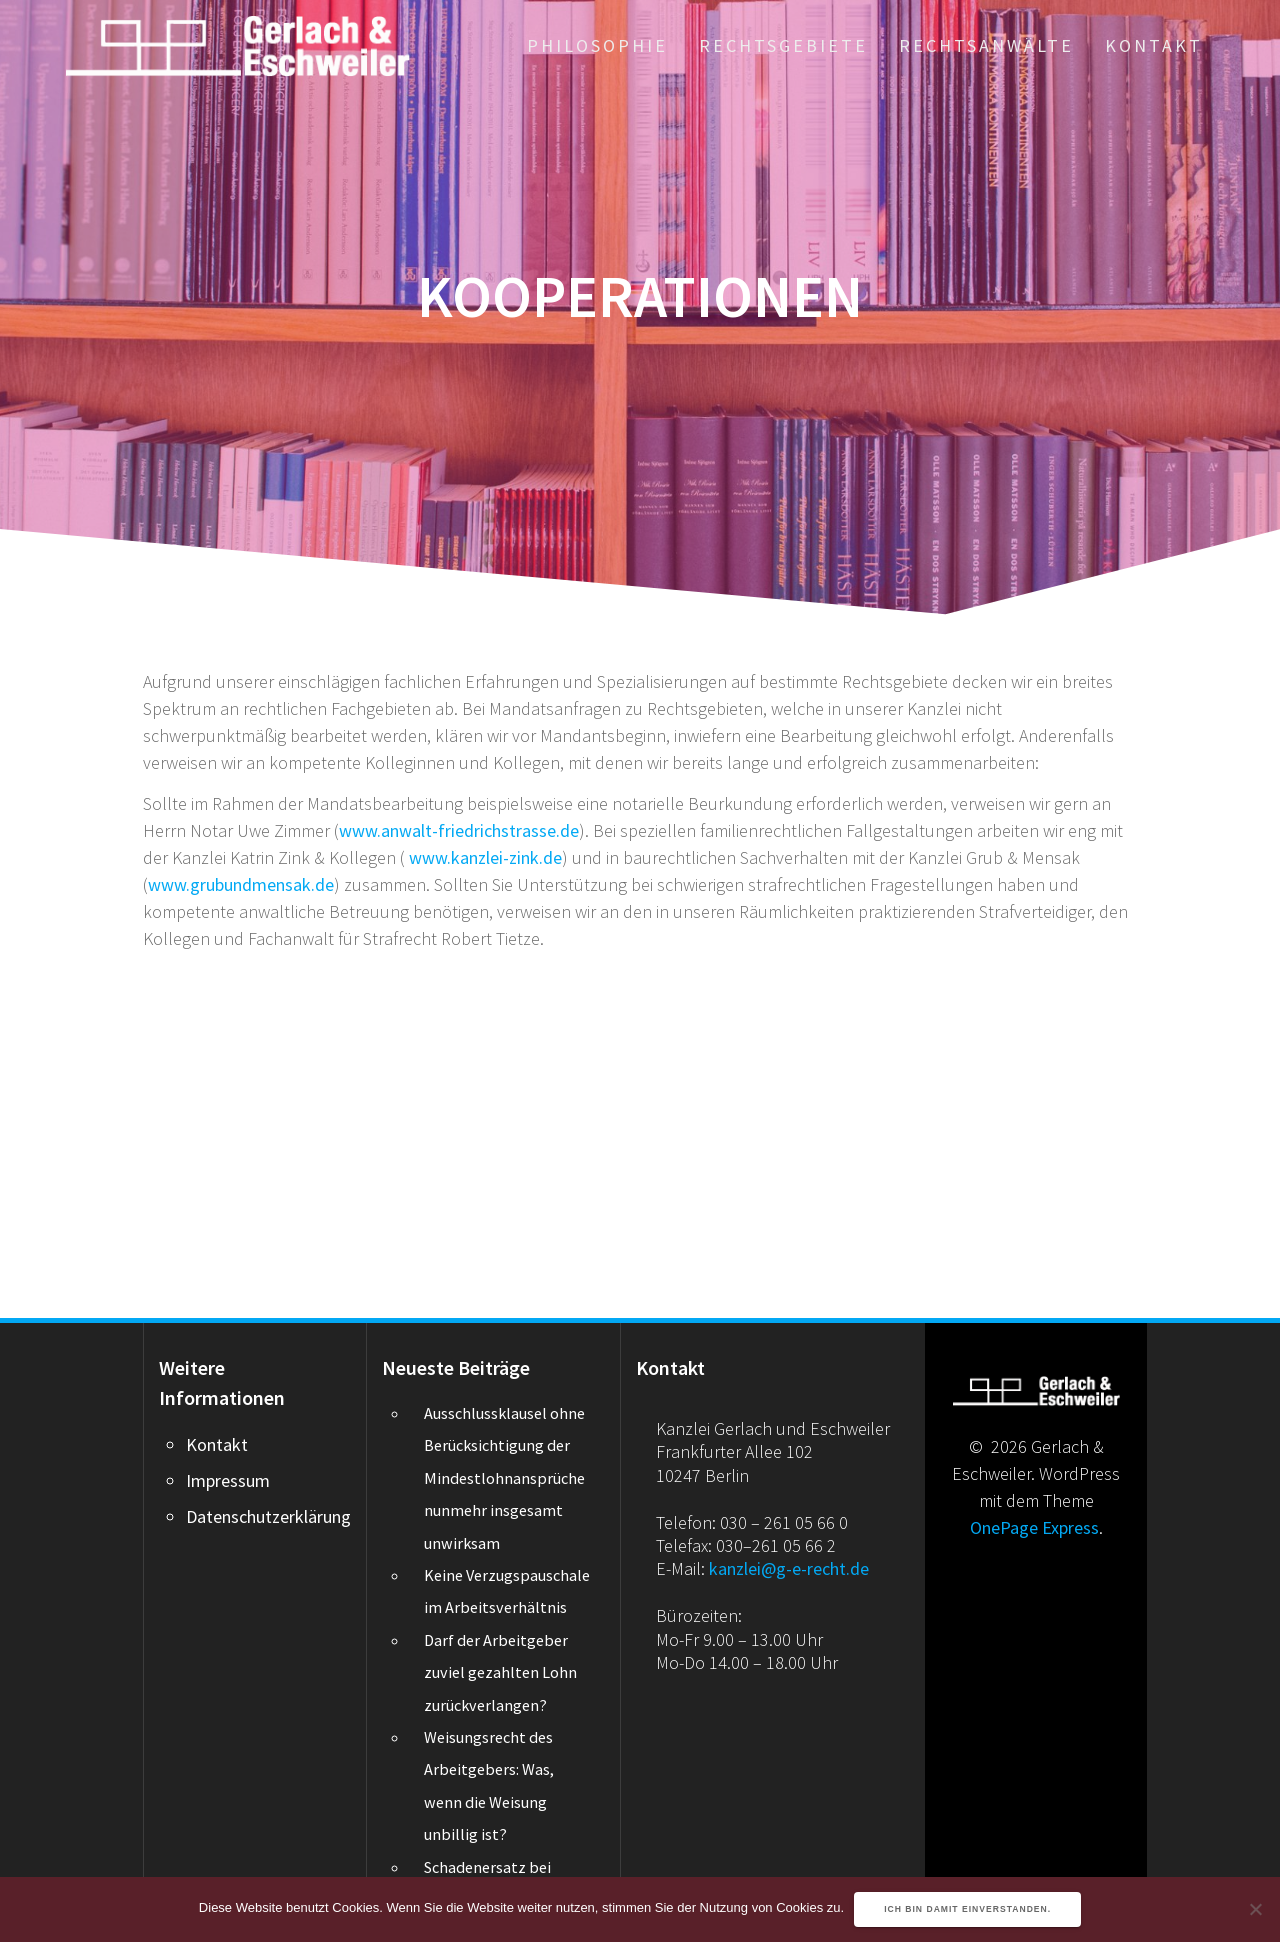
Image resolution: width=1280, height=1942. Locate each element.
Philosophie (597, 45)
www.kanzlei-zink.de (485, 857)
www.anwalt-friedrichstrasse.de (459, 830)
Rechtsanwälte (986, 45)
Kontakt (1154, 45)
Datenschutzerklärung (268, 1516)
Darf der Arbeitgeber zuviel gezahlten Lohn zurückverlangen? (500, 1672)
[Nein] (1255, 1909)
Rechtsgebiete (783, 45)
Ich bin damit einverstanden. (967, 1909)
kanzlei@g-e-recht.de (789, 1568)
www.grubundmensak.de (241, 884)
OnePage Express (1034, 1527)
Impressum (228, 1480)
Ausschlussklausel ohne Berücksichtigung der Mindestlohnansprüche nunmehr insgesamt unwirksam (504, 1478)
